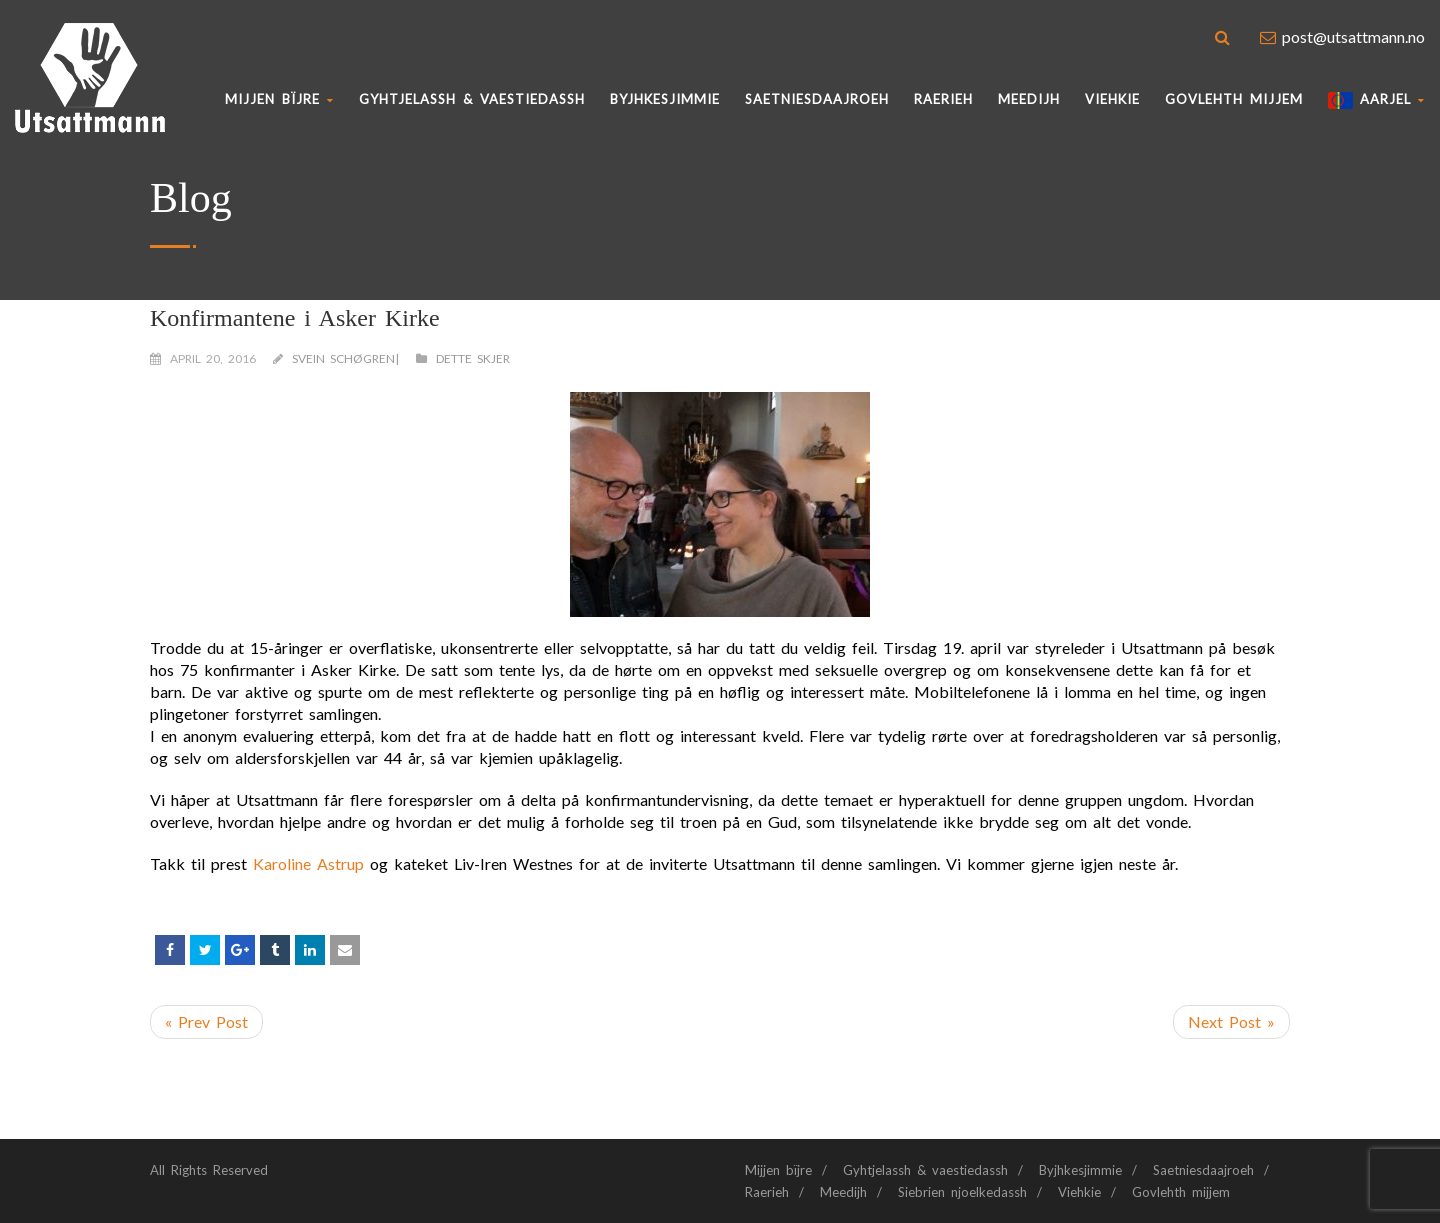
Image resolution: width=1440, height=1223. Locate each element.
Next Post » (1231, 1021)
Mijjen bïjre (279, 99)
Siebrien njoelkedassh (962, 1192)
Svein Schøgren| (345, 358)
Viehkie (1112, 99)
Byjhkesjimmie (1080, 1170)
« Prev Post (206, 1021)
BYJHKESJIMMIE (665, 99)
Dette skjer (473, 358)
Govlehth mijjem (1234, 99)
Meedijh (1029, 99)
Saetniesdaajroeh (817, 99)
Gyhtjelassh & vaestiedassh (472, 99)
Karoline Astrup (308, 863)
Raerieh (943, 99)
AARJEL (1376, 100)
